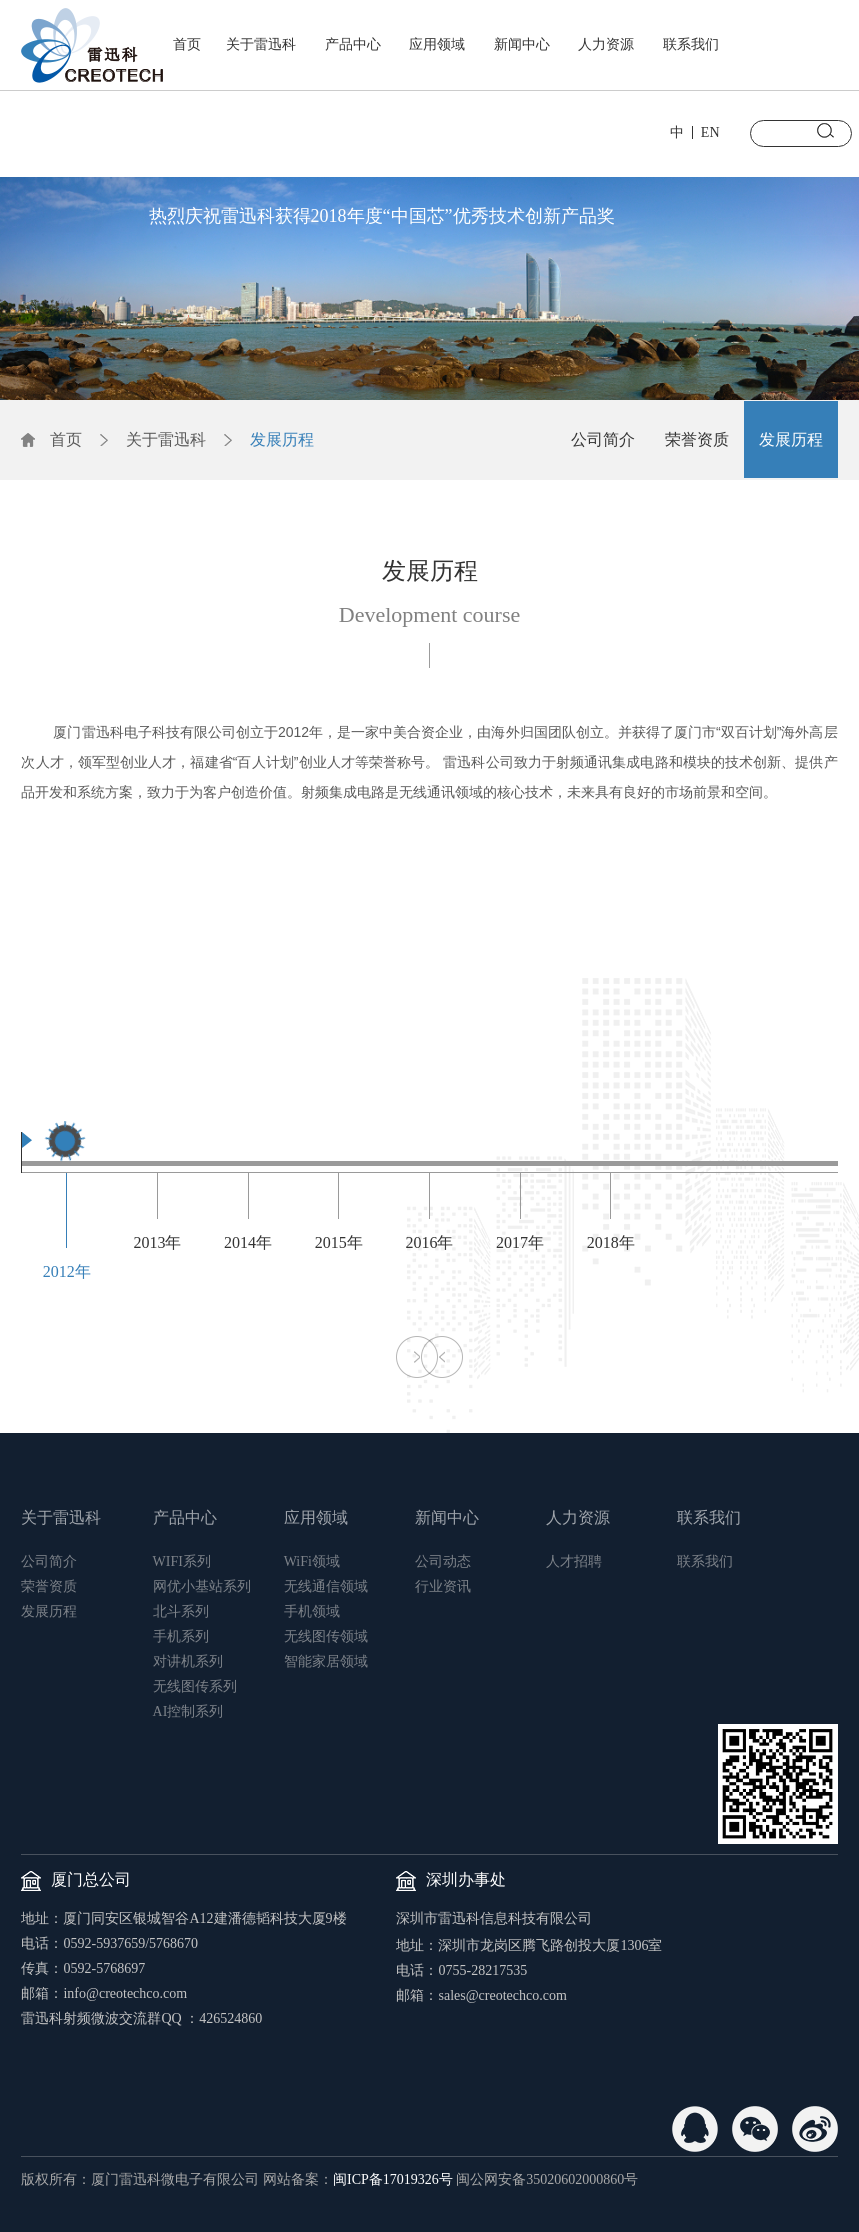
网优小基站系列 (202, 1586)
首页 (187, 44)
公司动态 (443, 1561)
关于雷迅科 (261, 44)
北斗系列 (181, 1611)
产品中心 (353, 44)
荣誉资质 (697, 439)
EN (710, 132)
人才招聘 (574, 1561)
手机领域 (312, 1611)
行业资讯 (443, 1586)
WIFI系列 (182, 1561)
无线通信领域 (326, 1586)
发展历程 (282, 439)
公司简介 (603, 439)
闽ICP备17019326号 (393, 2179)
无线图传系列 (195, 1686)
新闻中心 (522, 44)
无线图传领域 (326, 1636)
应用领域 (437, 44)
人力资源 (606, 44)
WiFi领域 (312, 1561)
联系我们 (691, 44)
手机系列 (181, 1636)
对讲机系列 (188, 1661)
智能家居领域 (326, 1661)
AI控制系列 (188, 1711)
